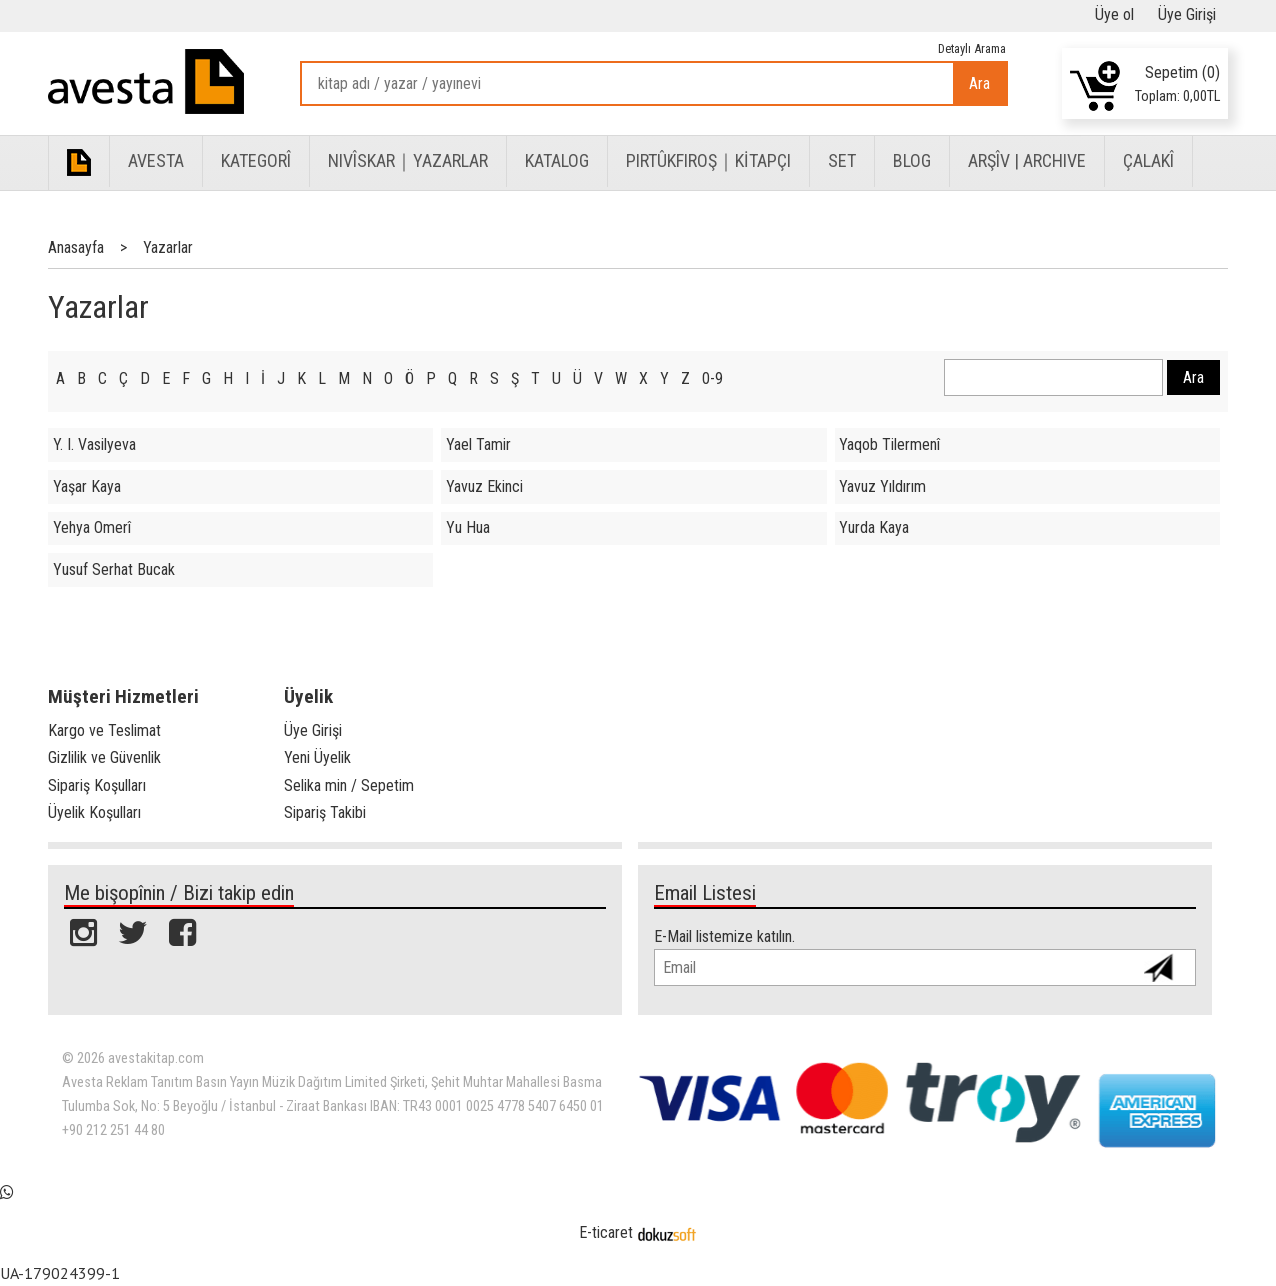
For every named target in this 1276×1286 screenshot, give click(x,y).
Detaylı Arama (972, 48)
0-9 (712, 378)
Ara (979, 83)
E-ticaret (606, 1232)
